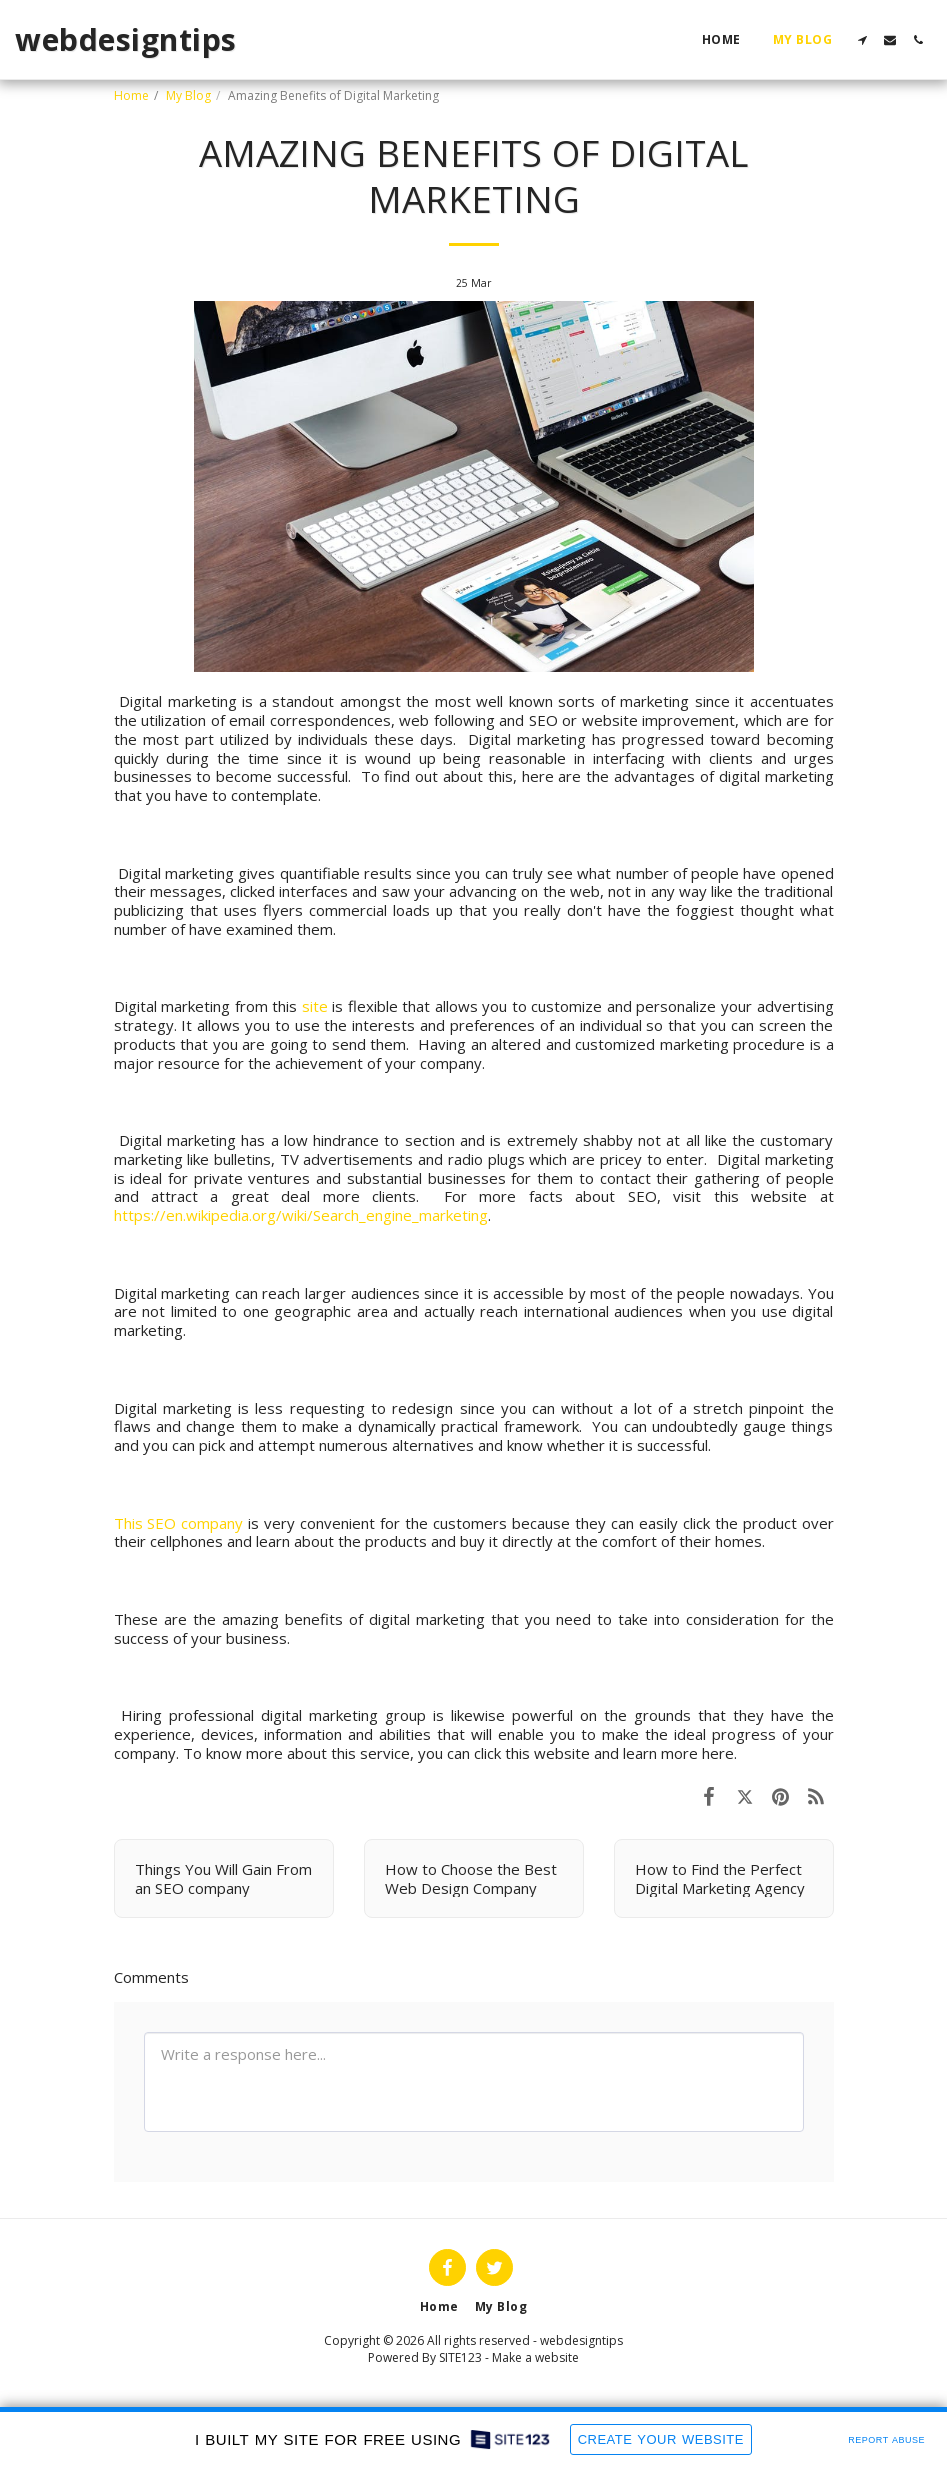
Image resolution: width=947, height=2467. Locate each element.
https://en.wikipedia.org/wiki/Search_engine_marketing (301, 1215)
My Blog (188, 95)
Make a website (535, 2357)
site (315, 1006)
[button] (862, 40)
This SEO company (179, 1523)
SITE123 (460, 2357)
